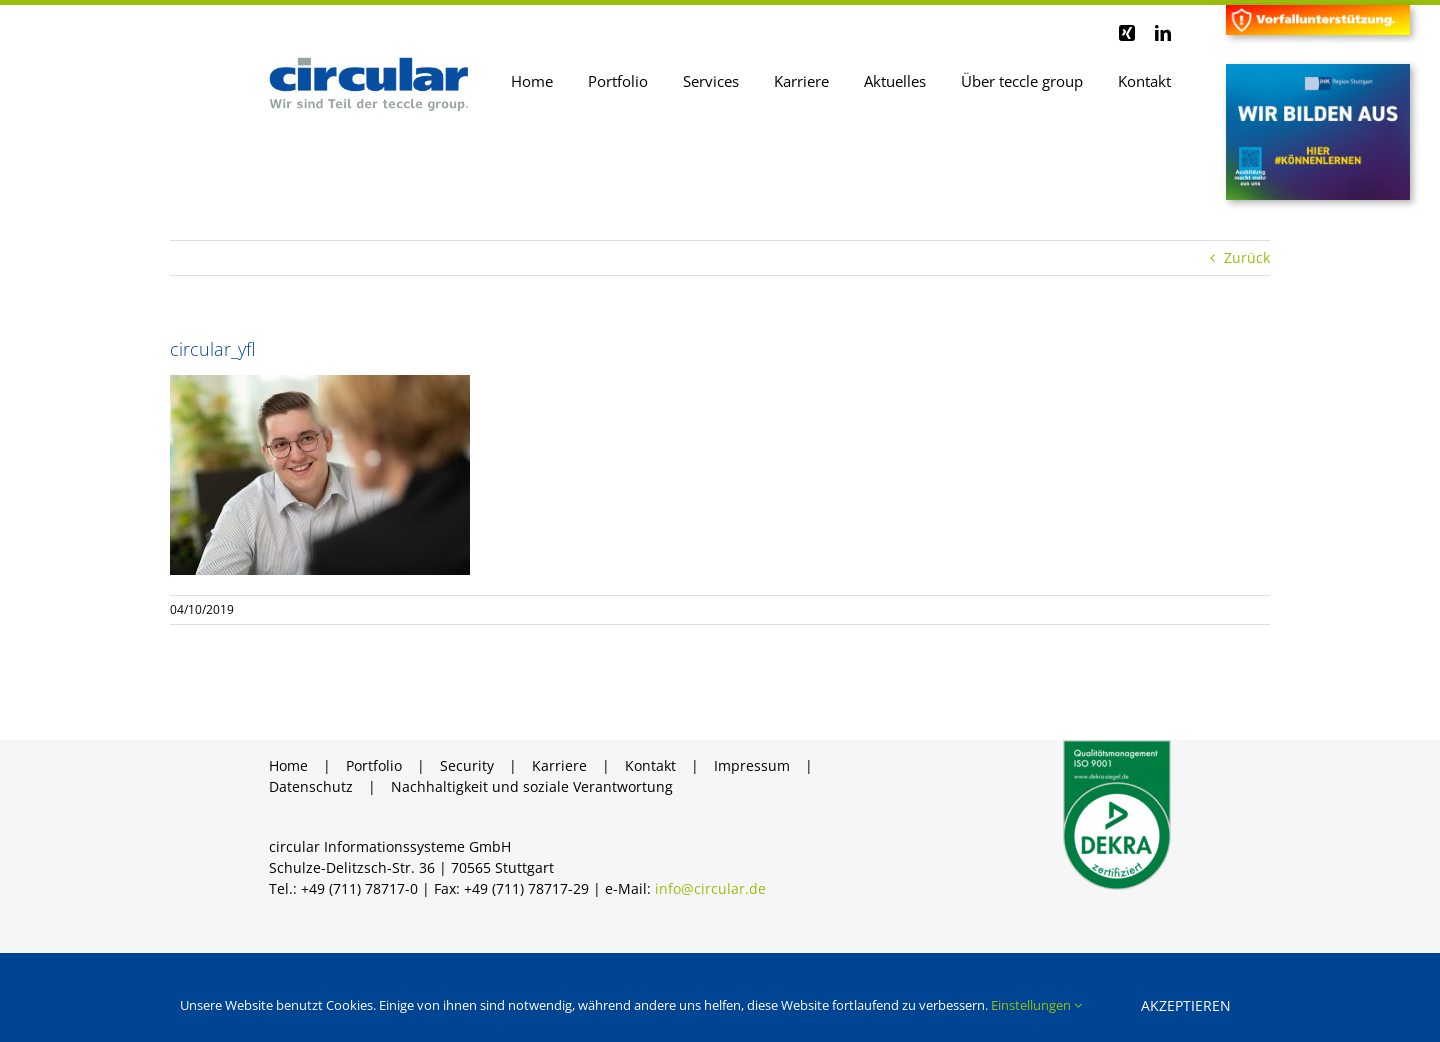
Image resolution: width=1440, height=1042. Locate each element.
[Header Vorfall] (1318, 11)
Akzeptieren (1186, 1005)
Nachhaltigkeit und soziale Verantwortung (532, 786)
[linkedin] (1163, 33)
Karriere (559, 765)
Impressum (752, 765)
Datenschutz (311, 786)
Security (467, 765)
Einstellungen (1036, 1005)
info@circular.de (710, 888)
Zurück (1247, 257)
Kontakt (650, 765)
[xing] (1127, 33)
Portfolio (374, 765)
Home (288, 765)
